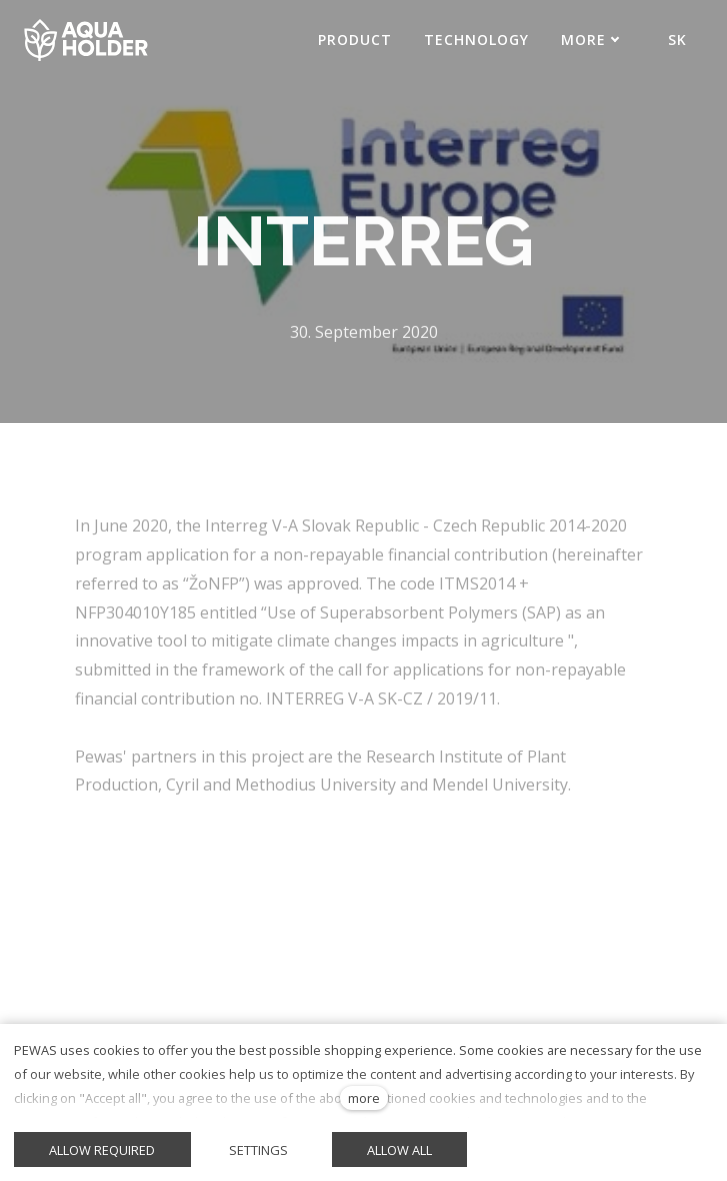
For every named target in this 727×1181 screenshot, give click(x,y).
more (364, 1098)
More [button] (590, 39)
